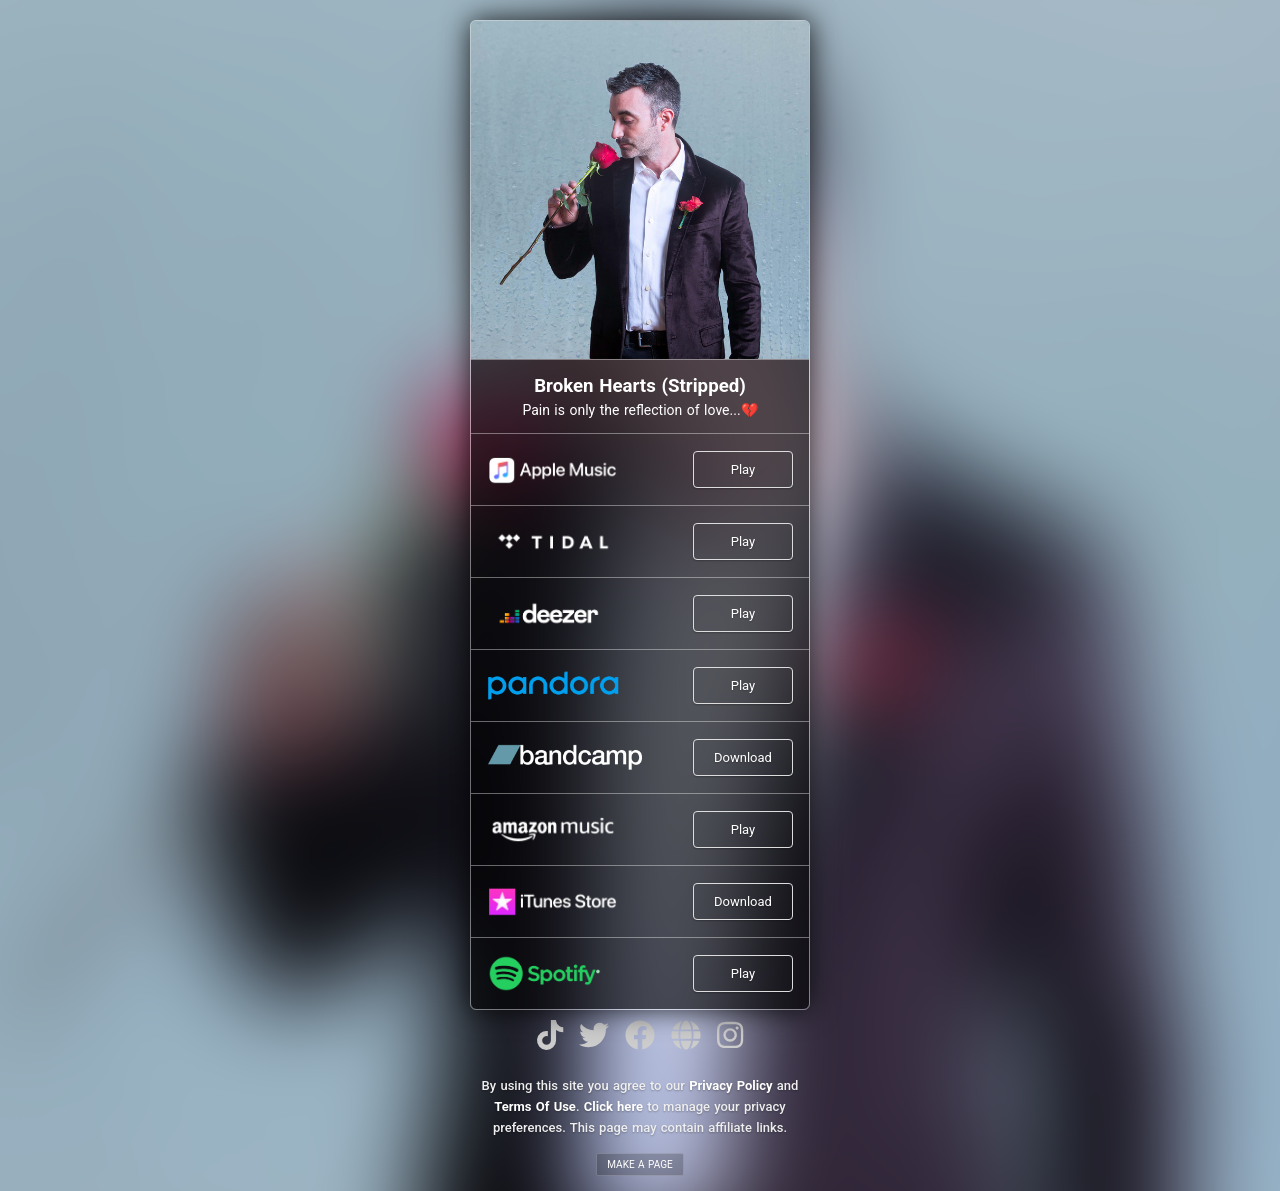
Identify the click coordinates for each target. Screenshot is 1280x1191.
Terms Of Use (535, 1106)
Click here (613, 1106)
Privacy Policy (730, 1085)
